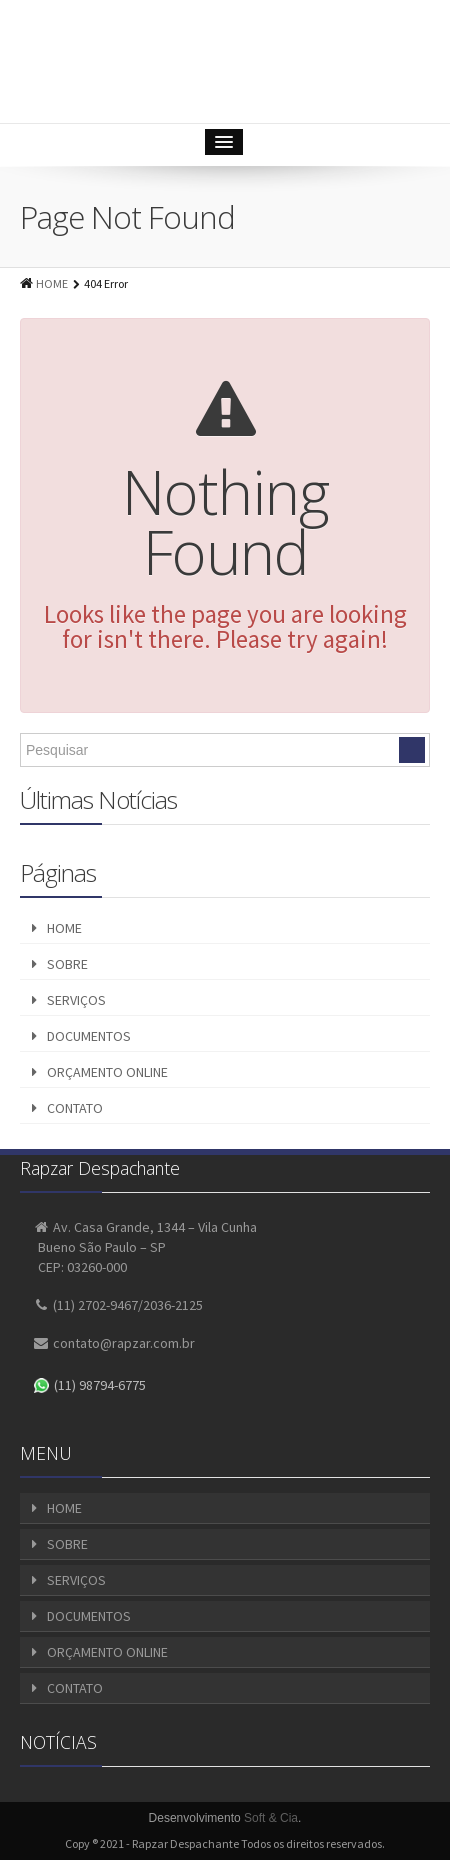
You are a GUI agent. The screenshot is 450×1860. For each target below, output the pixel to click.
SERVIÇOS (76, 1000)
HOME (52, 283)
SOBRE (67, 964)
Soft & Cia (271, 1818)
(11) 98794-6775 (90, 1385)
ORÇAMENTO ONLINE (107, 1072)
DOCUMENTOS (89, 1036)
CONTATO (75, 1108)
